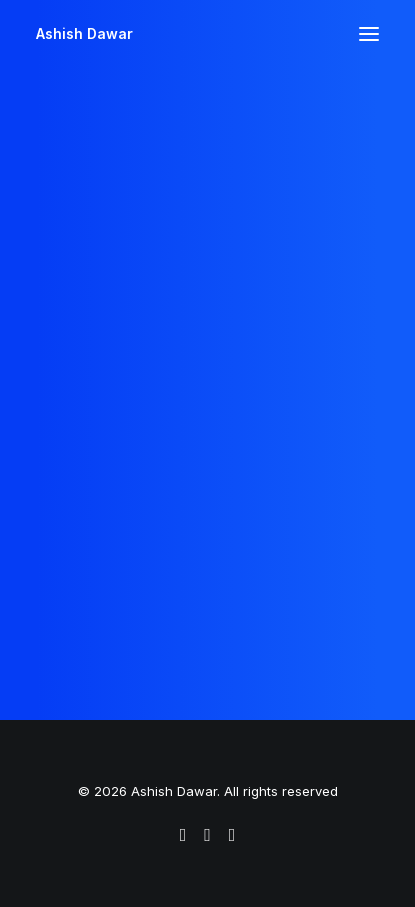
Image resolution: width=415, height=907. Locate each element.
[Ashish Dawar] (84, 34)
